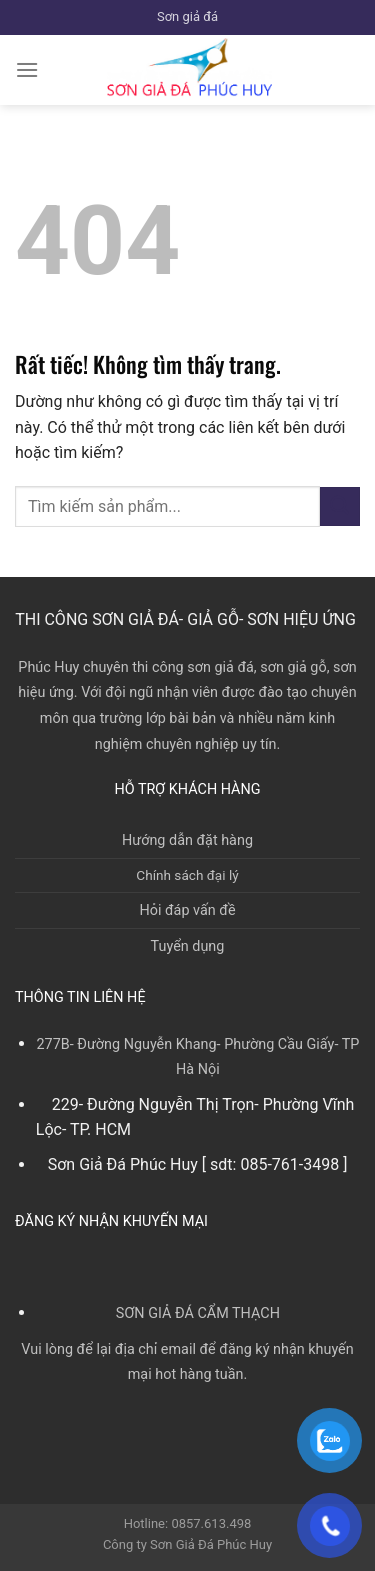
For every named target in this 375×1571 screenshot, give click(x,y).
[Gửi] (340, 506)
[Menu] (27, 69)
